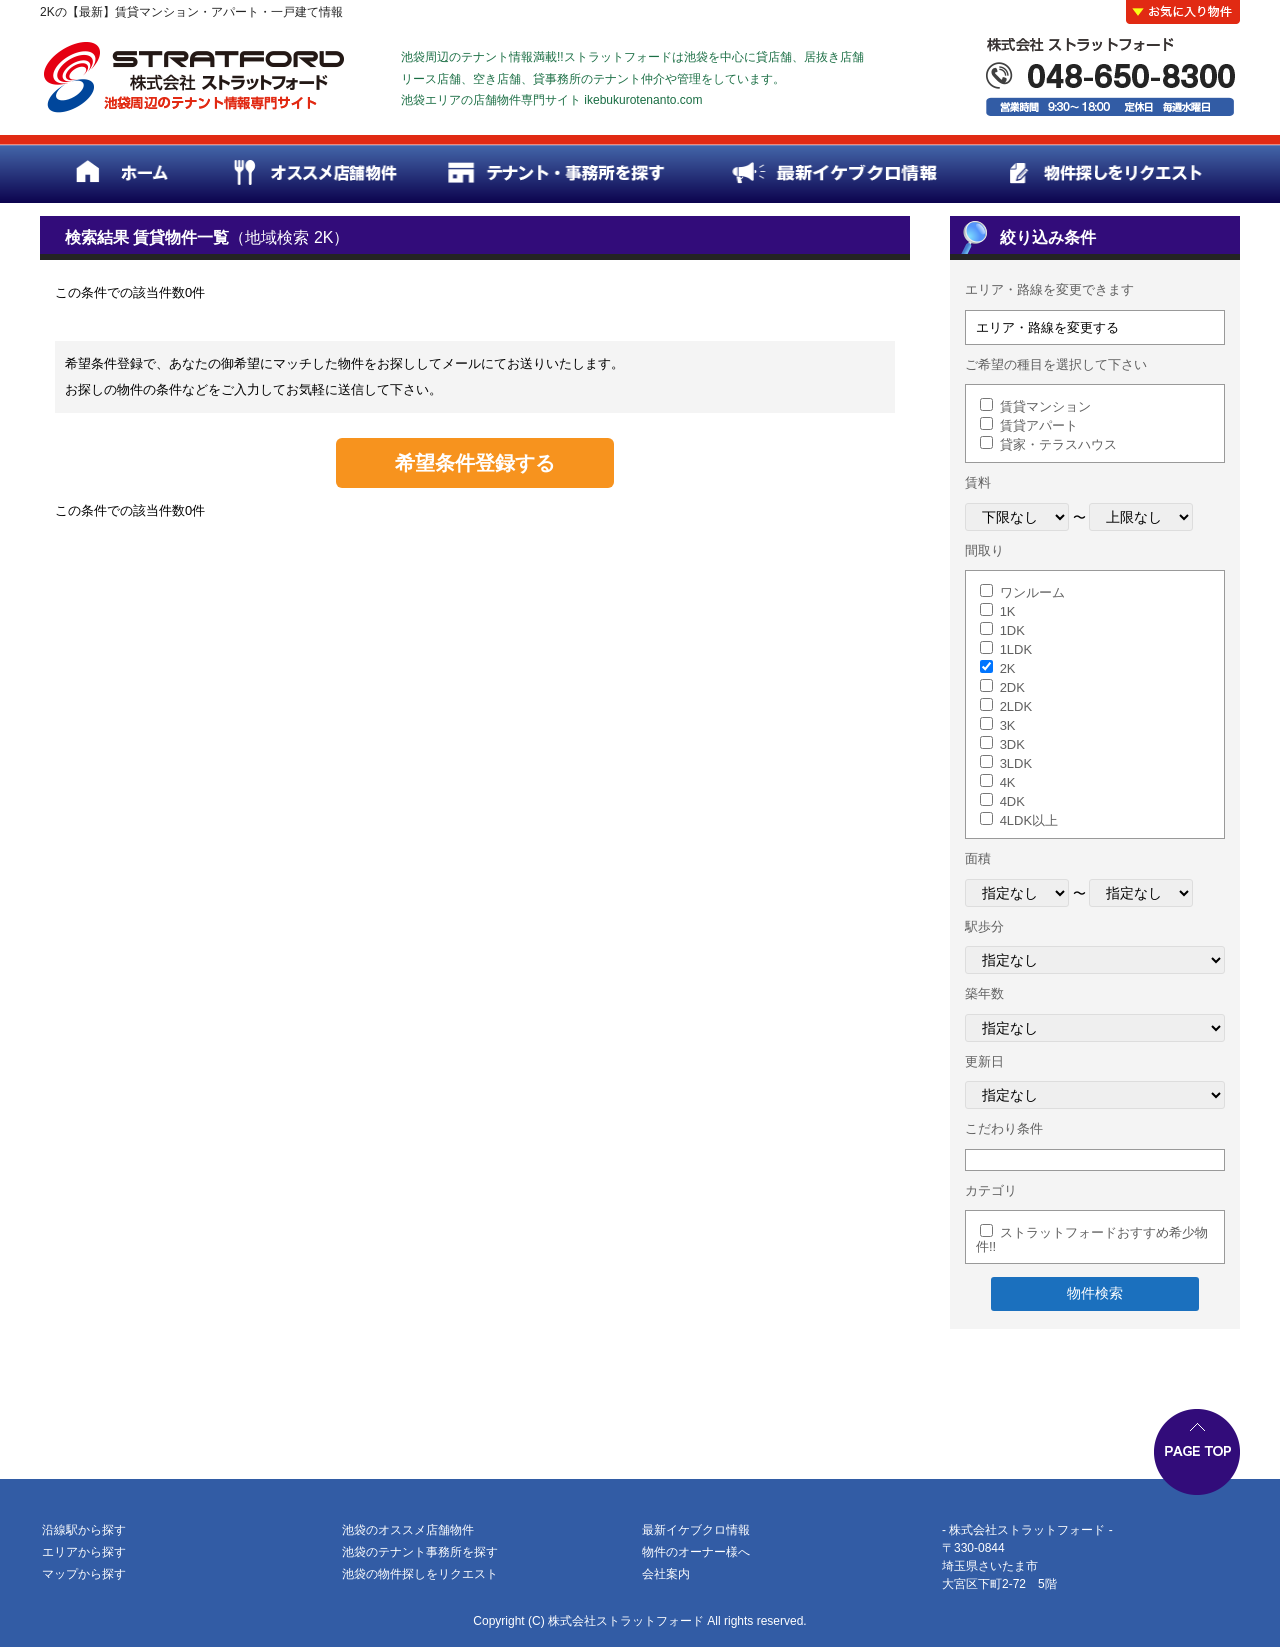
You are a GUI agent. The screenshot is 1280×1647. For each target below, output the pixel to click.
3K (1008, 725)
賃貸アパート (1039, 425)
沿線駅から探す (84, 1530)
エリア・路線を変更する (1047, 327)
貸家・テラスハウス (1058, 444)
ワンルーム (1032, 592)
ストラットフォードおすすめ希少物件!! (1092, 1239)
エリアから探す (84, 1552)
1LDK (1016, 649)
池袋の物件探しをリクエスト (420, 1574)
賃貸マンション (1045, 406)
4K (1008, 782)
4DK (1012, 801)
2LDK (1016, 706)
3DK (1012, 744)
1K (1008, 611)
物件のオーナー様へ (696, 1552)
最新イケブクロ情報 (696, 1530)
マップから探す (84, 1574)
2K (1008, 668)
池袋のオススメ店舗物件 (408, 1530)
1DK (1012, 630)
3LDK (1016, 763)
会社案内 (666, 1574)
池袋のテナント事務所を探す (420, 1552)
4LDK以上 (1029, 820)
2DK (1012, 687)
